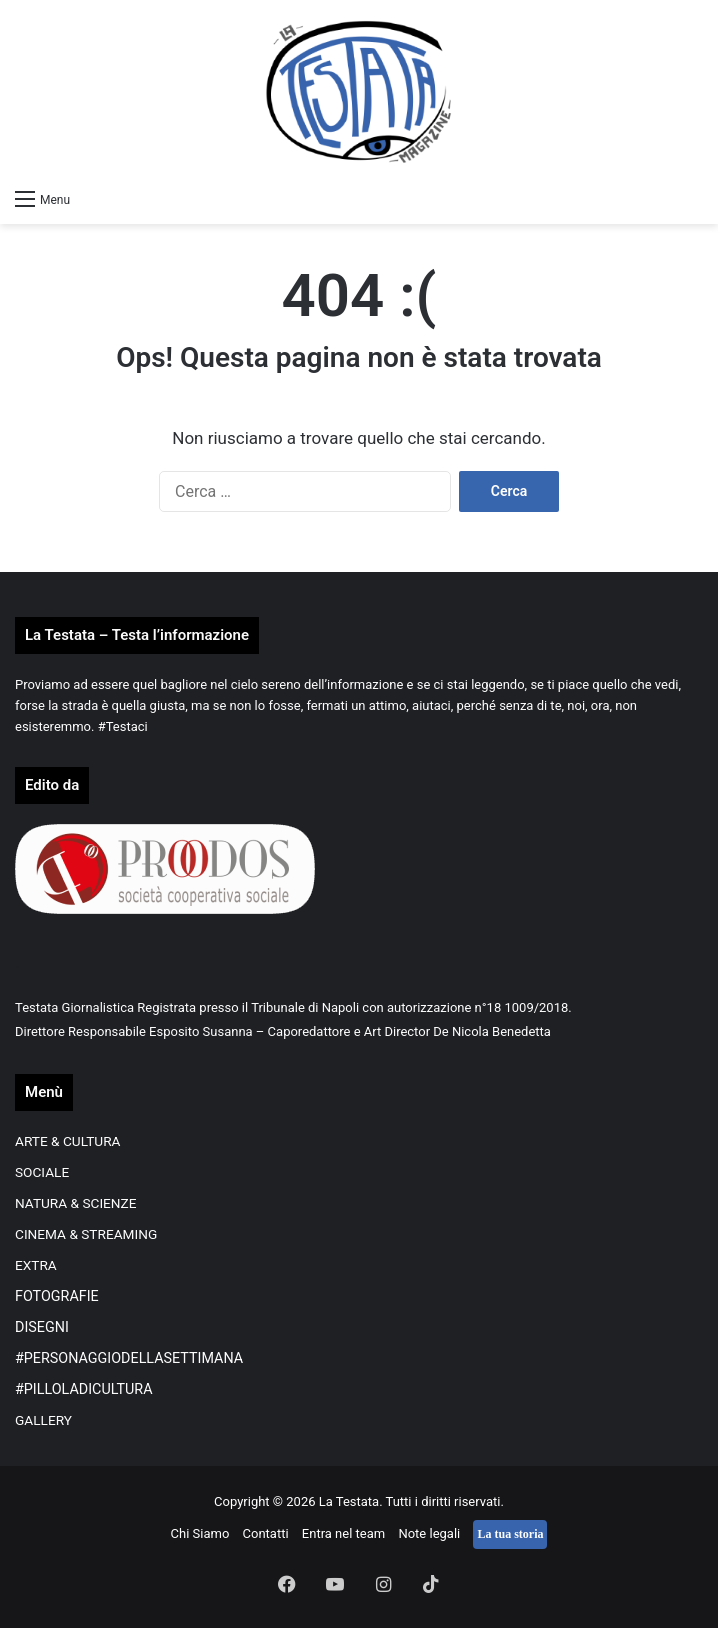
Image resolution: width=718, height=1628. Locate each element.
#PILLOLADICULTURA (84, 1389)
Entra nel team (343, 1533)
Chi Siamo (200, 1533)
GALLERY (43, 1420)
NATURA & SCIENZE (76, 1203)
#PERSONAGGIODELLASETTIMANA (129, 1358)
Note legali (429, 1533)
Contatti (266, 1533)
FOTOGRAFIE (57, 1296)
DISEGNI (42, 1327)
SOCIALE (42, 1172)
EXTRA (36, 1265)
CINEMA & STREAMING (86, 1234)
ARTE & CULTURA (67, 1141)
